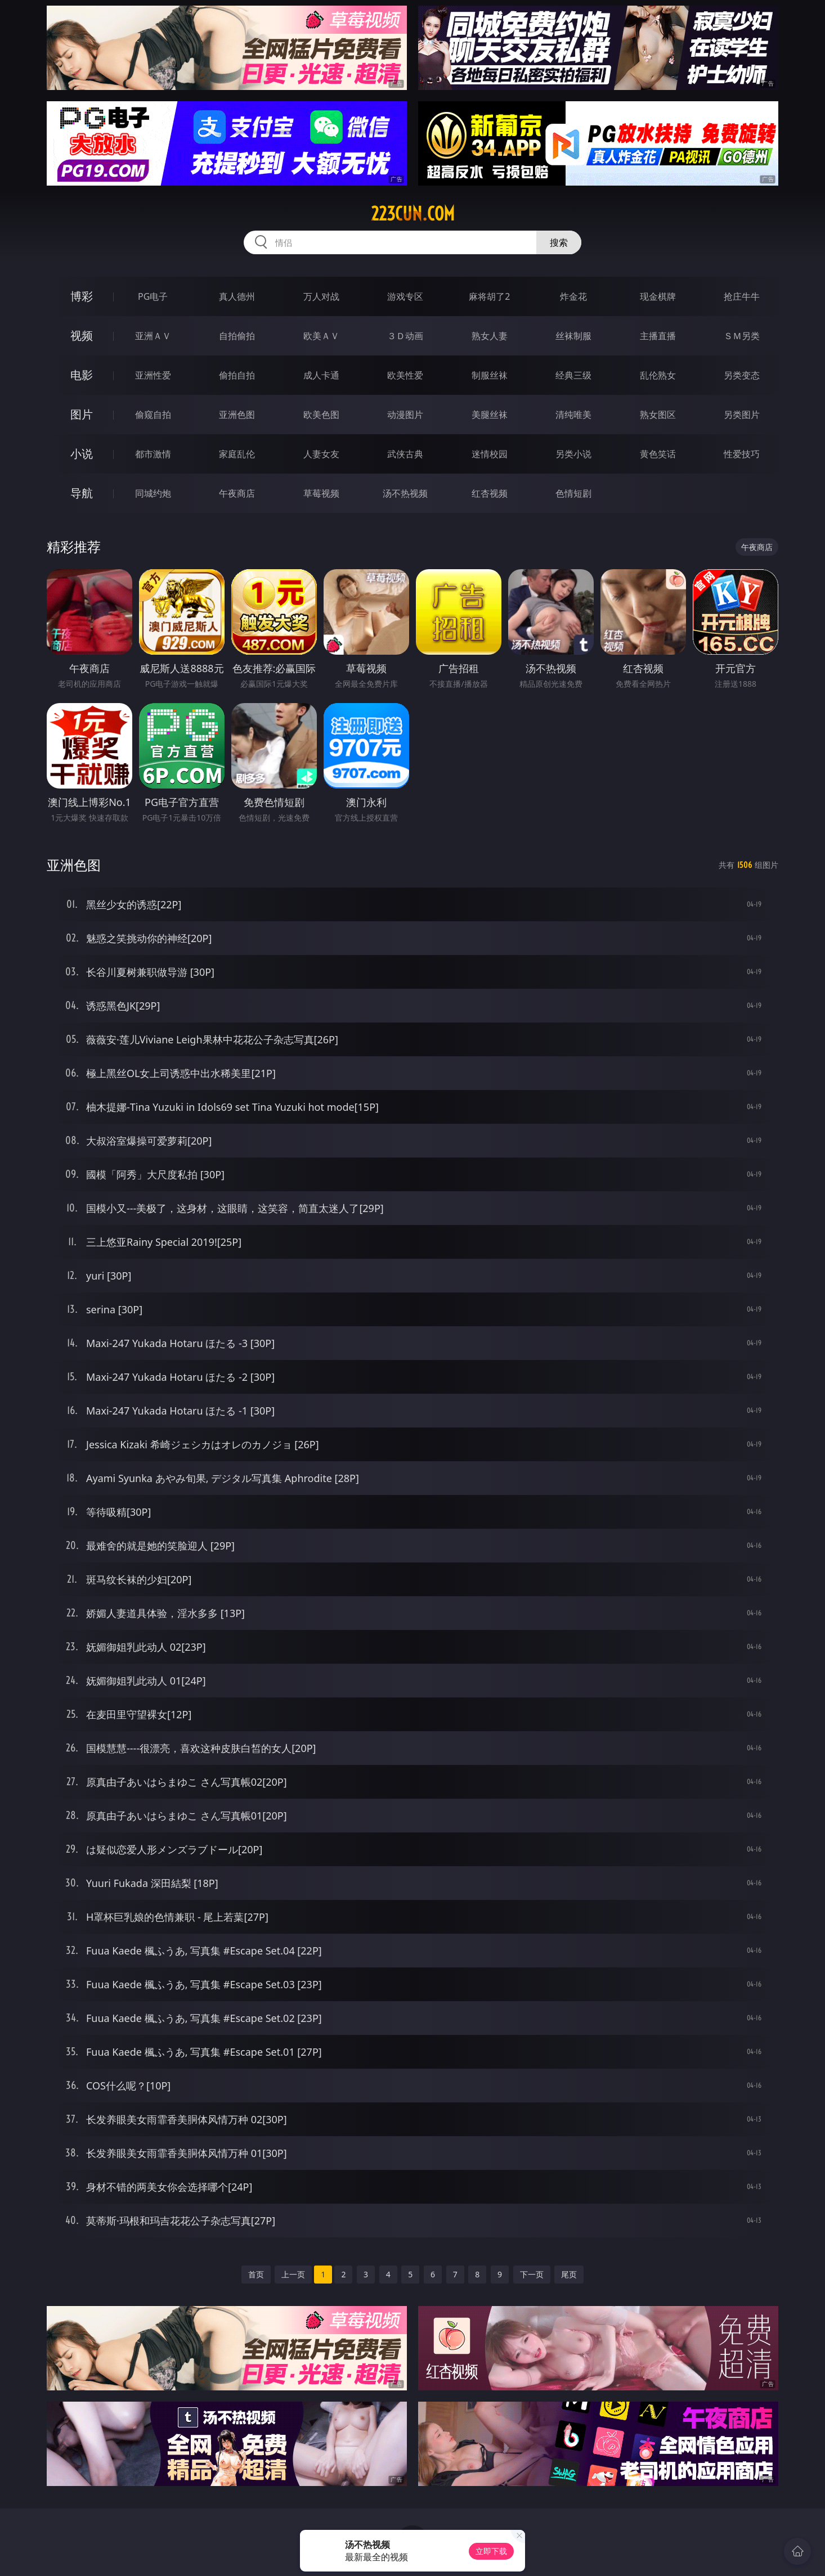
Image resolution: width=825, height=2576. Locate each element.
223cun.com (413, 213)
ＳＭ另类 (742, 336)
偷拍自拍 (237, 375)
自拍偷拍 (237, 336)
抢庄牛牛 (742, 296)
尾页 (569, 2274)
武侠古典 (405, 454)
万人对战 (321, 296)
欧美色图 (321, 414)
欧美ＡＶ (321, 336)
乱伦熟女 (658, 375)
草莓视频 (321, 493)
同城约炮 (153, 493)
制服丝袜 (490, 375)
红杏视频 (490, 493)
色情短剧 (573, 493)
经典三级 (573, 375)
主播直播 (658, 336)
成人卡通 (321, 375)
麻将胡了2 (489, 296)
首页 (256, 2274)
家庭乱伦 (237, 454)
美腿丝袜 (490, 414)
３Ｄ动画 (405, 336)
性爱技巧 (742, 454)
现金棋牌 (658, 296)
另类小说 (573, 454)
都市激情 (153, 454)
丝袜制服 (573, 336)
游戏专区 (405, 296)
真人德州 (237, 296)
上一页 (293, 2274)
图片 (81, 414)
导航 (81, 493)
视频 (81, 335)
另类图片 (742, 414)
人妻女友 (321, 454)
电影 (81, 374)
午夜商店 (237, 493)
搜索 (559, 242)
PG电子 (153, 296)
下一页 (532, 2274)
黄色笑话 (658, 454)
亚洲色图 (237, 414)
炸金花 (573, 296)
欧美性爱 (405, 375)
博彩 (81, 296)
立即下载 (491, 2551)
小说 (81, 453)
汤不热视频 (405, 493)
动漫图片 (405, 414)
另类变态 (742, 375)
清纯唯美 (573, 414)
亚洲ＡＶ (153, 336)
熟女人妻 (490, 336)
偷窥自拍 (153, 414)
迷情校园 (490, 454)
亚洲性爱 (153, 375)
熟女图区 (658, 414)
